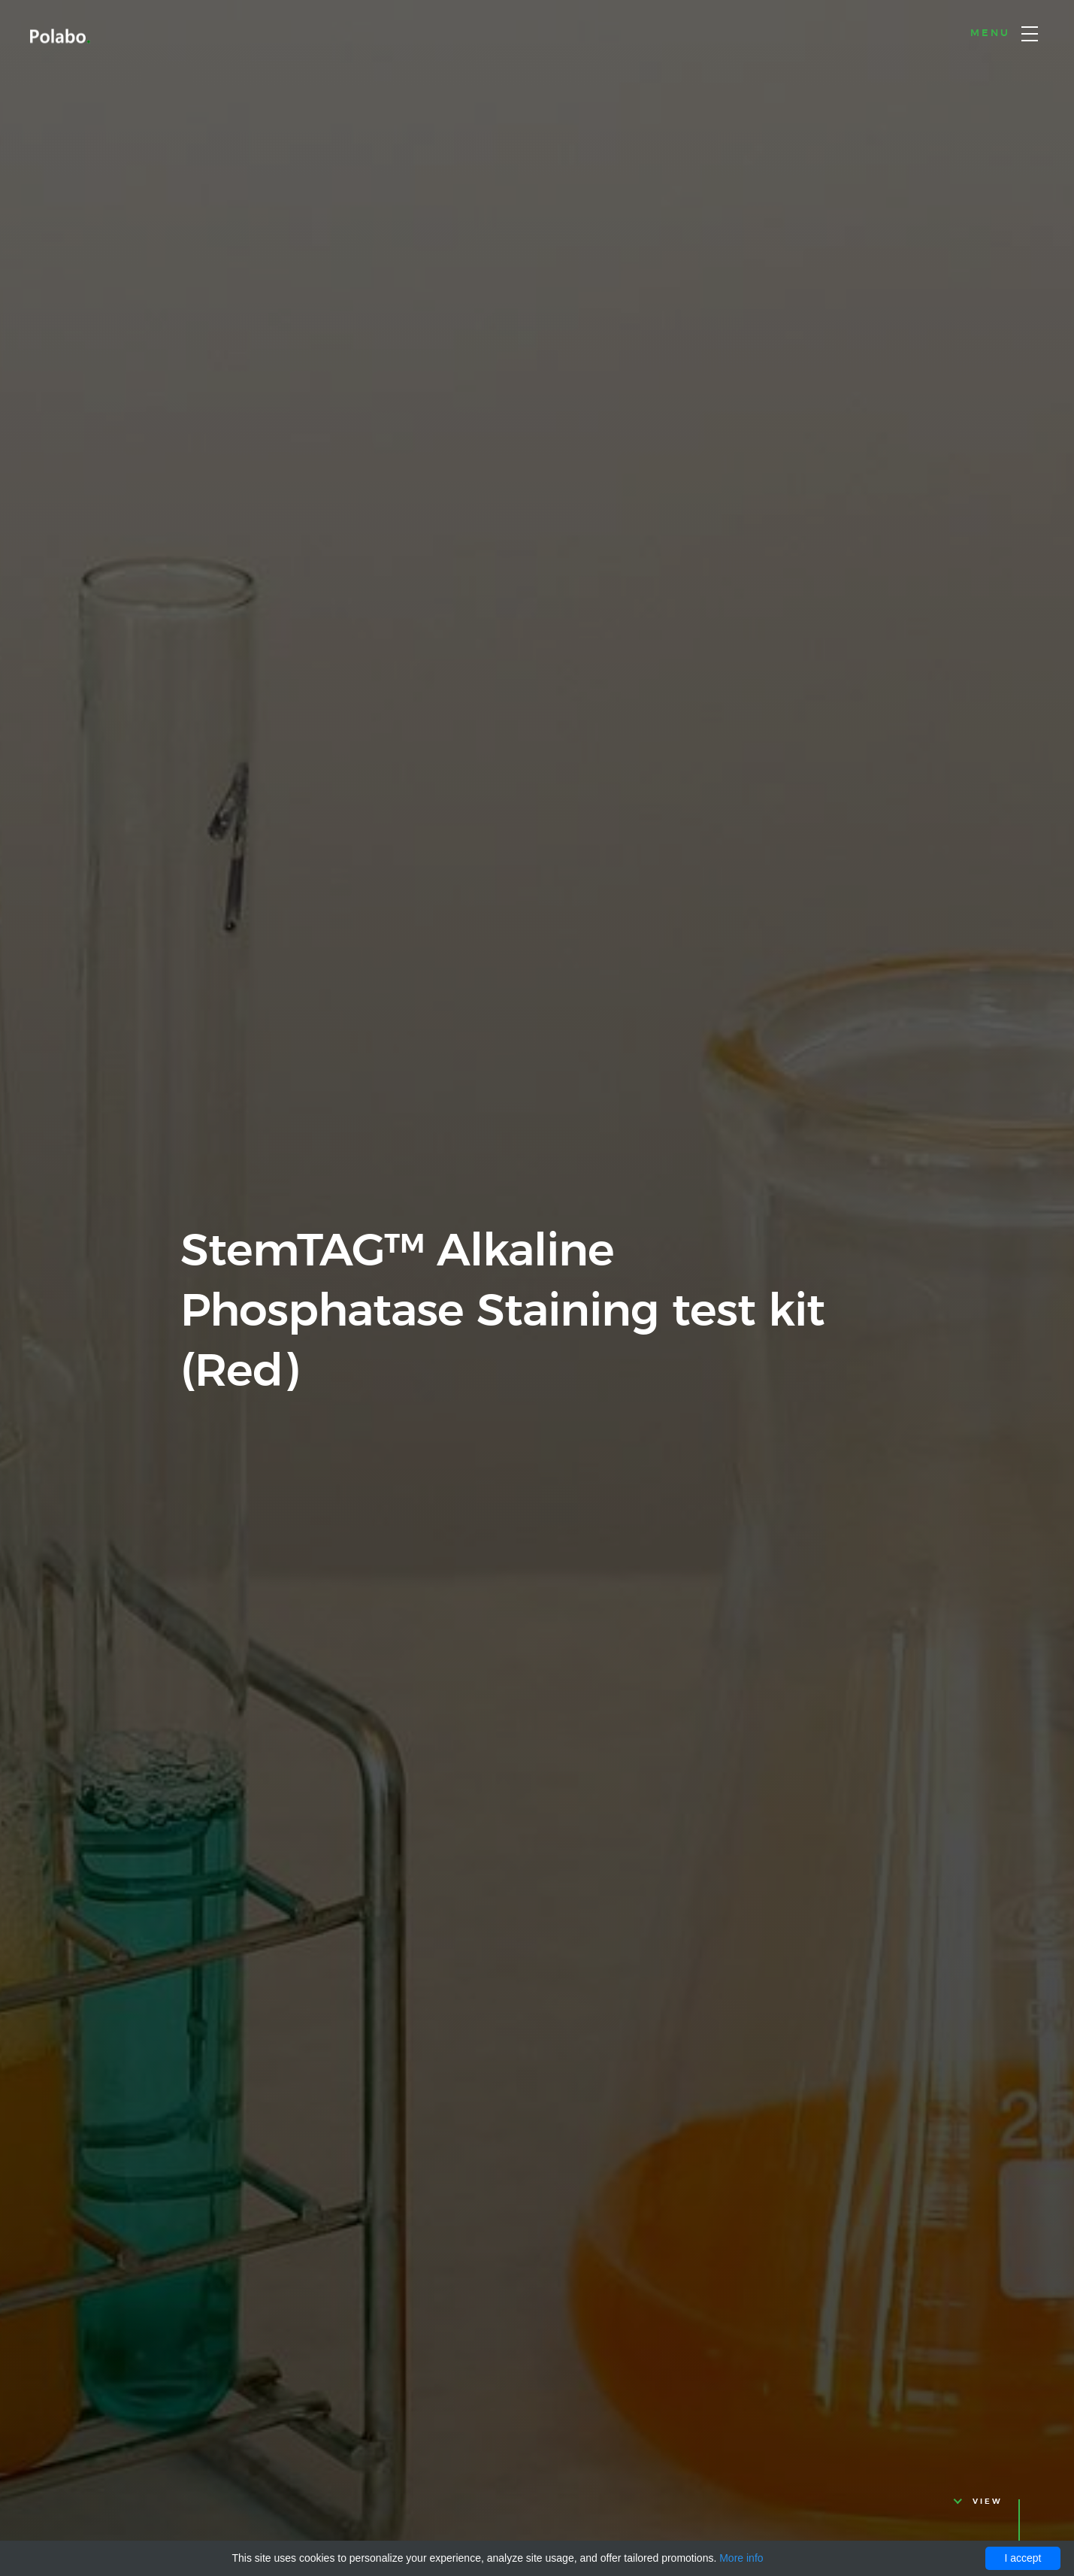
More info (741, 2558)
